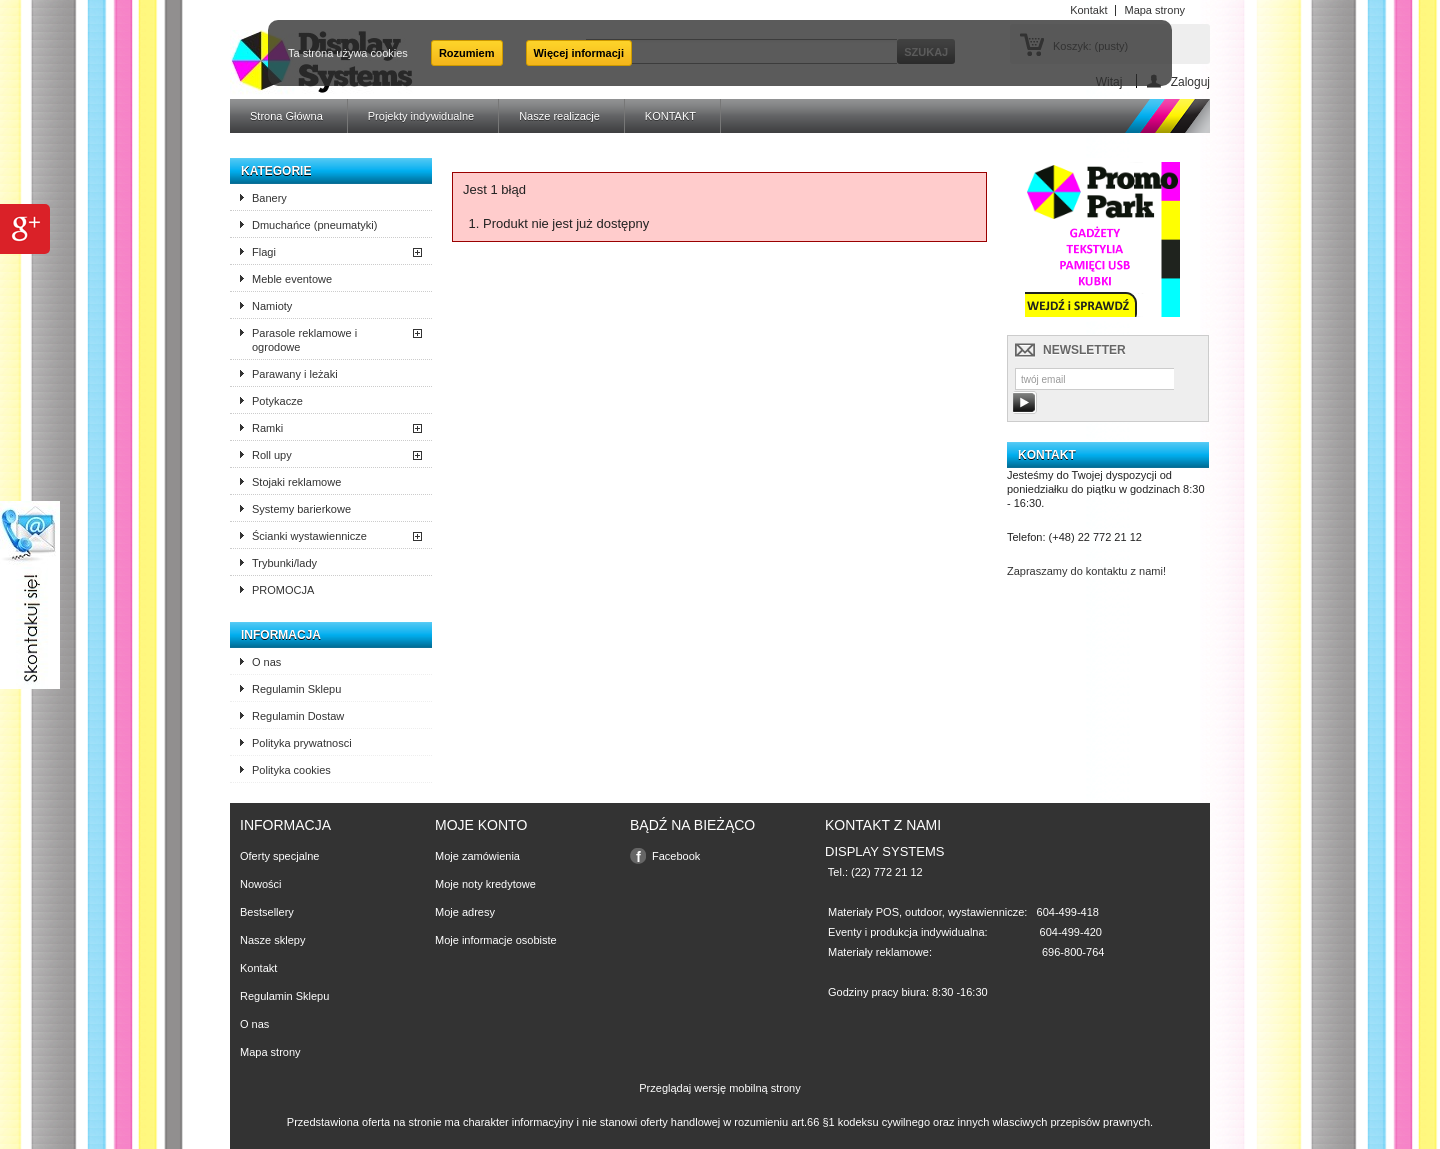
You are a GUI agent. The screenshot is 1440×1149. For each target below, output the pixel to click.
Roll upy (272, 455)
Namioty (272, 306)
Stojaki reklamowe (296, 482)
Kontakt (258, 968)
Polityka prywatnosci (302, 743)
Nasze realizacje (559, 116)
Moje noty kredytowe (485, 884)
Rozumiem (467, 53)
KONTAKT (670, 116)
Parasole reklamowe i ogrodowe (304, 340)
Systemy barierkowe (301, 509)
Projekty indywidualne (421, 116)
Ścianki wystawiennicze (309, 536)
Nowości (261, 884)
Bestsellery (267, 912)
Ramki (267, 428)
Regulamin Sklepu (296, 689)
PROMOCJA (283, 590)
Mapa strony (270, 1052)
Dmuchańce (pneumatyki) (314, 225)
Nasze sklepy (272, 940)
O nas (266, 662)
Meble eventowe (292, 279)
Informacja (281, 635)
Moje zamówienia (477, 856)
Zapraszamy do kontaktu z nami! (1086, 571)
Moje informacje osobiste (496, 940)
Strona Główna (286, 116)
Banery (269, 198)
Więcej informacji (579, 53)
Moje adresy (465, 912)
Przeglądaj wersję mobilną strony (719, 1088)
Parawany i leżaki (295, 374)
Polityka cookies (291, 770)
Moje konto (481, 825)
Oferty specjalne (279, 856)
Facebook (676, 856)
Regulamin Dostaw (298, 716)
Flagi (264, 252)
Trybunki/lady (284, 563)
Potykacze (277, 401)
